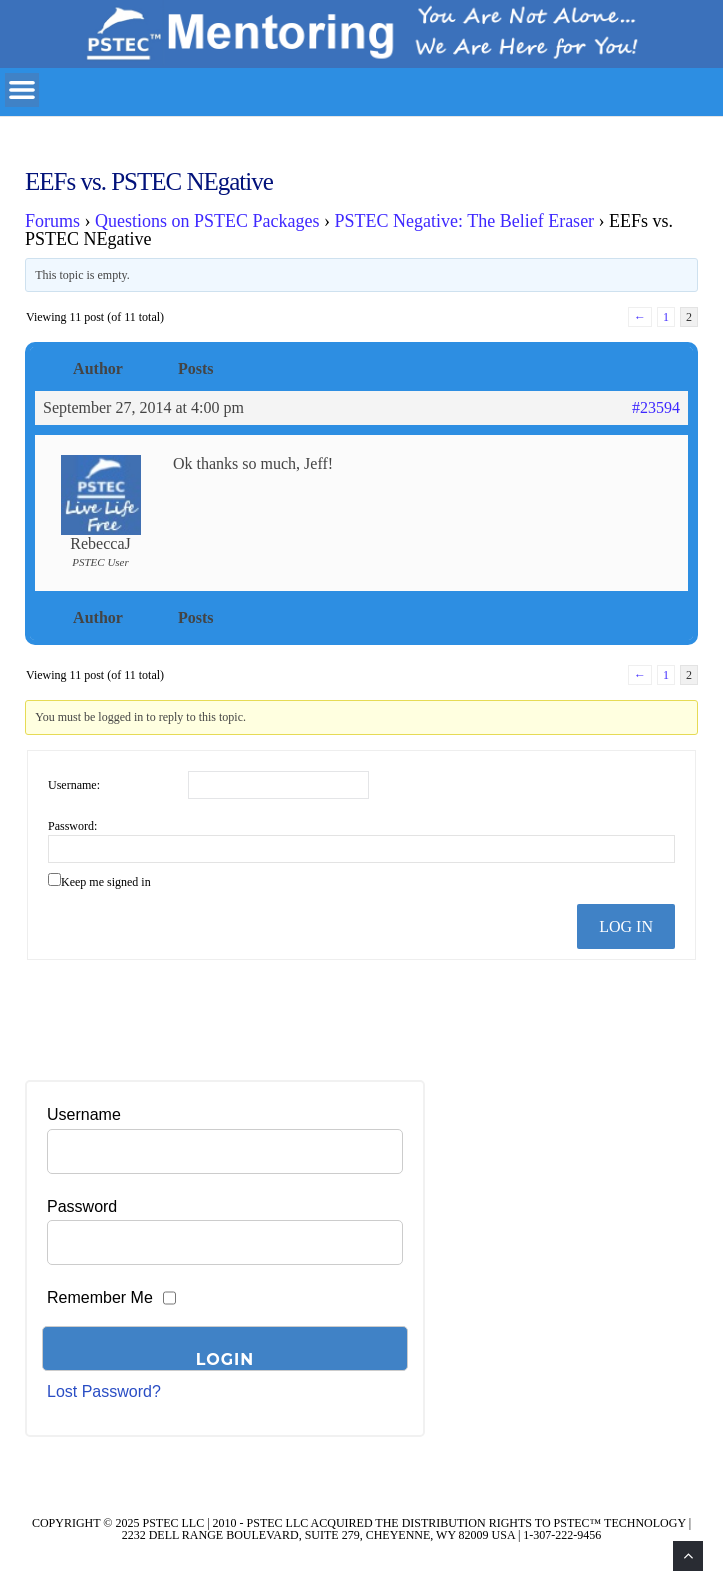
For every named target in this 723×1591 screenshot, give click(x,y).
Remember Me (100, 1297)
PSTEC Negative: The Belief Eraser (465, 221)
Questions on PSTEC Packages (207, 221)
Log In (626, 926)
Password (82, 1206)
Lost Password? (104, 1391)
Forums (52, 221)
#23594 (656, 407)
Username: (74, 785)
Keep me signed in (106, 882)
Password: (72, 826)
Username (84, 1114)
